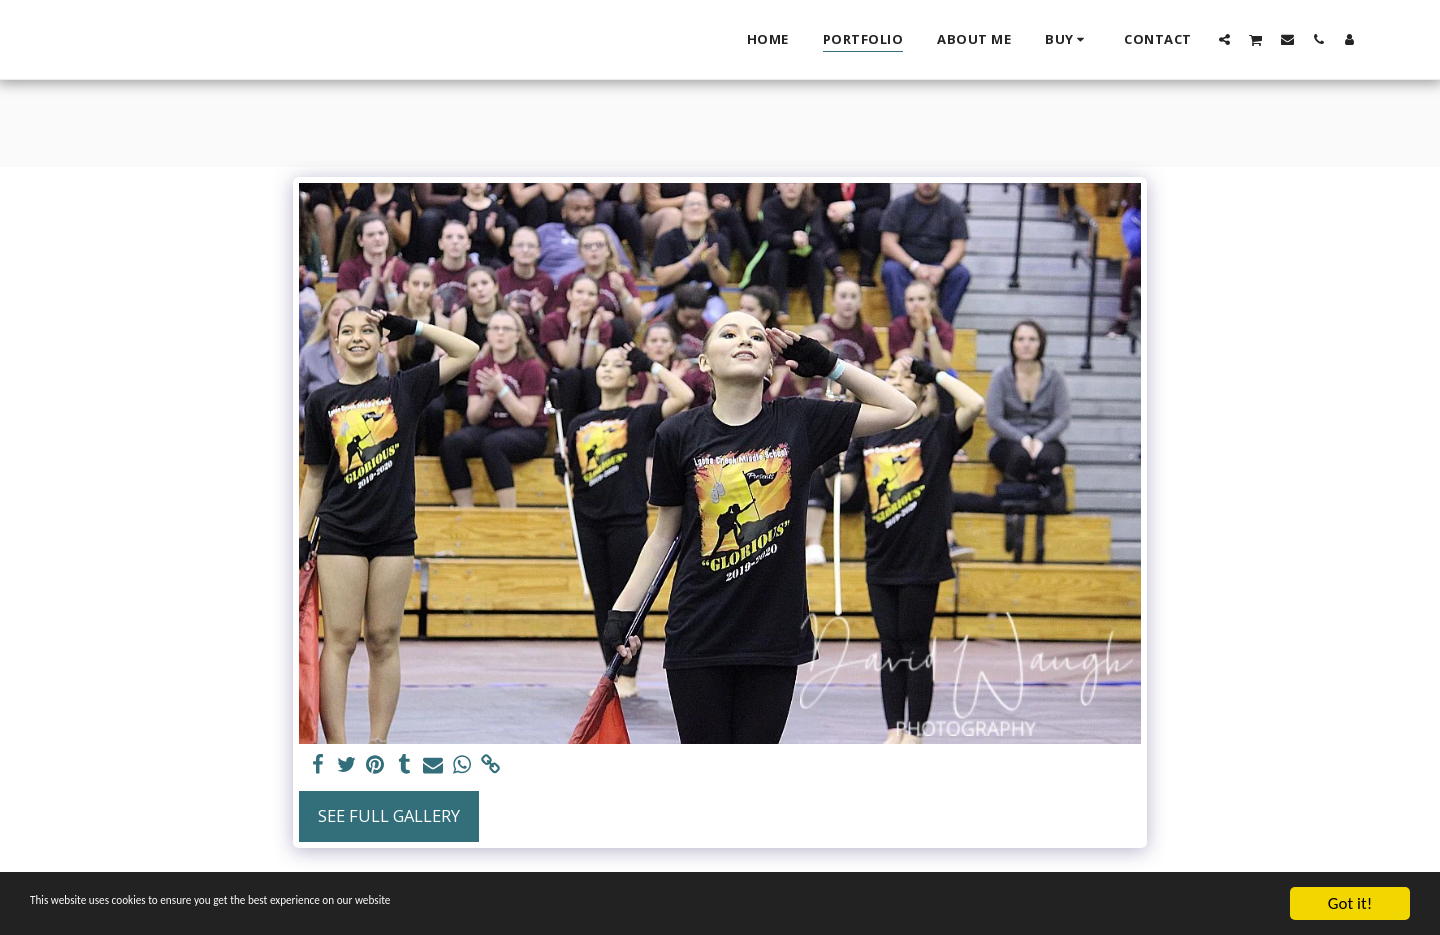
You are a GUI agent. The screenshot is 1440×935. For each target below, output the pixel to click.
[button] (1224, 39)
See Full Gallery (389, 815)
